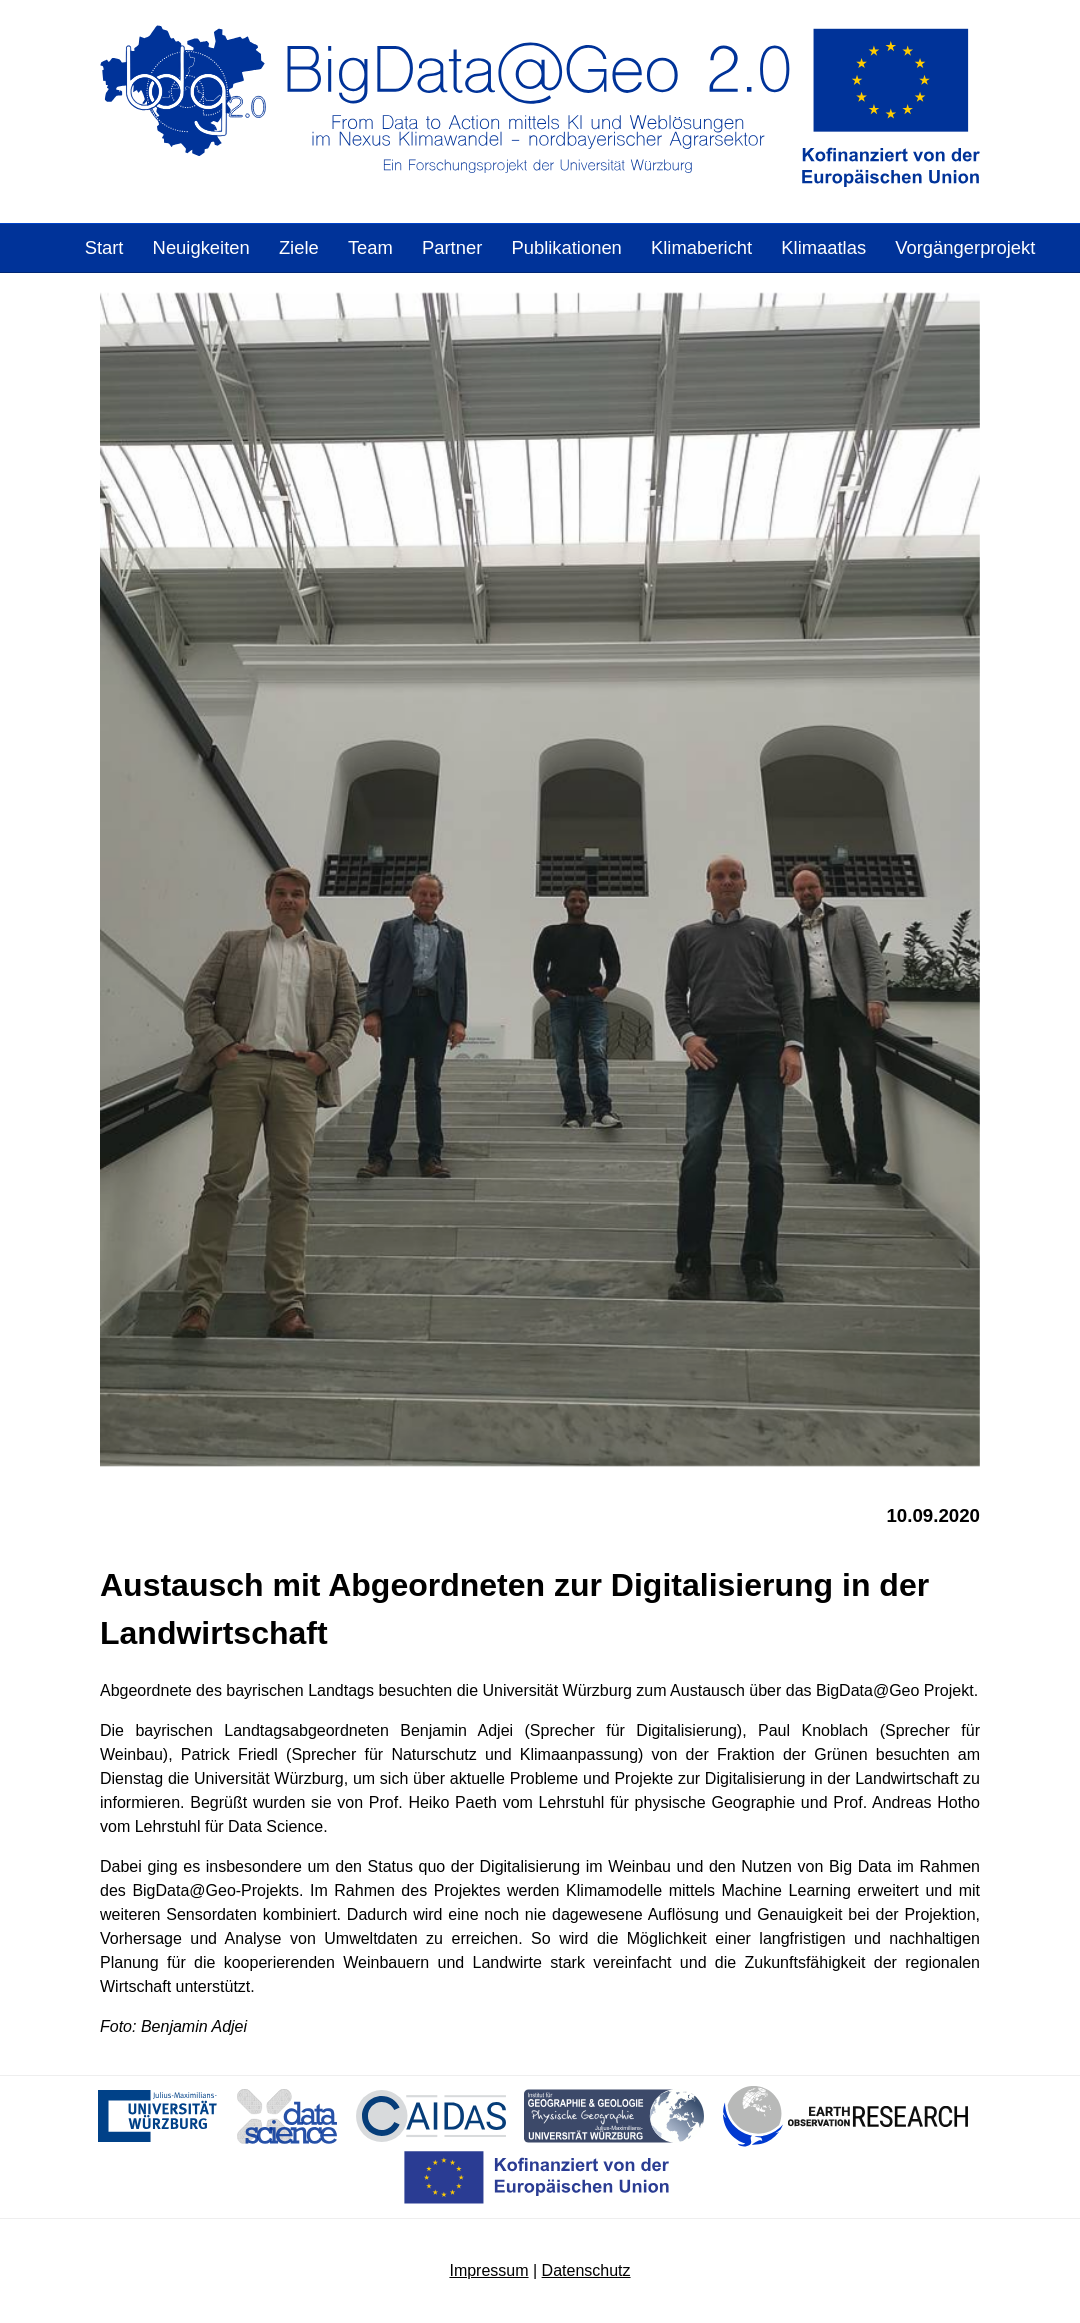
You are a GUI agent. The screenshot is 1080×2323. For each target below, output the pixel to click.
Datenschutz (586, 2270)
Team (370, 247)
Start (104, 247)
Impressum (488, 2270)
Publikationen (566, 247)
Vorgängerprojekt (965, 247)
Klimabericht (701, 247)
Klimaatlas (823, 247)
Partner (452, 247)
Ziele (299, 247)
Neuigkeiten (201, 247)
